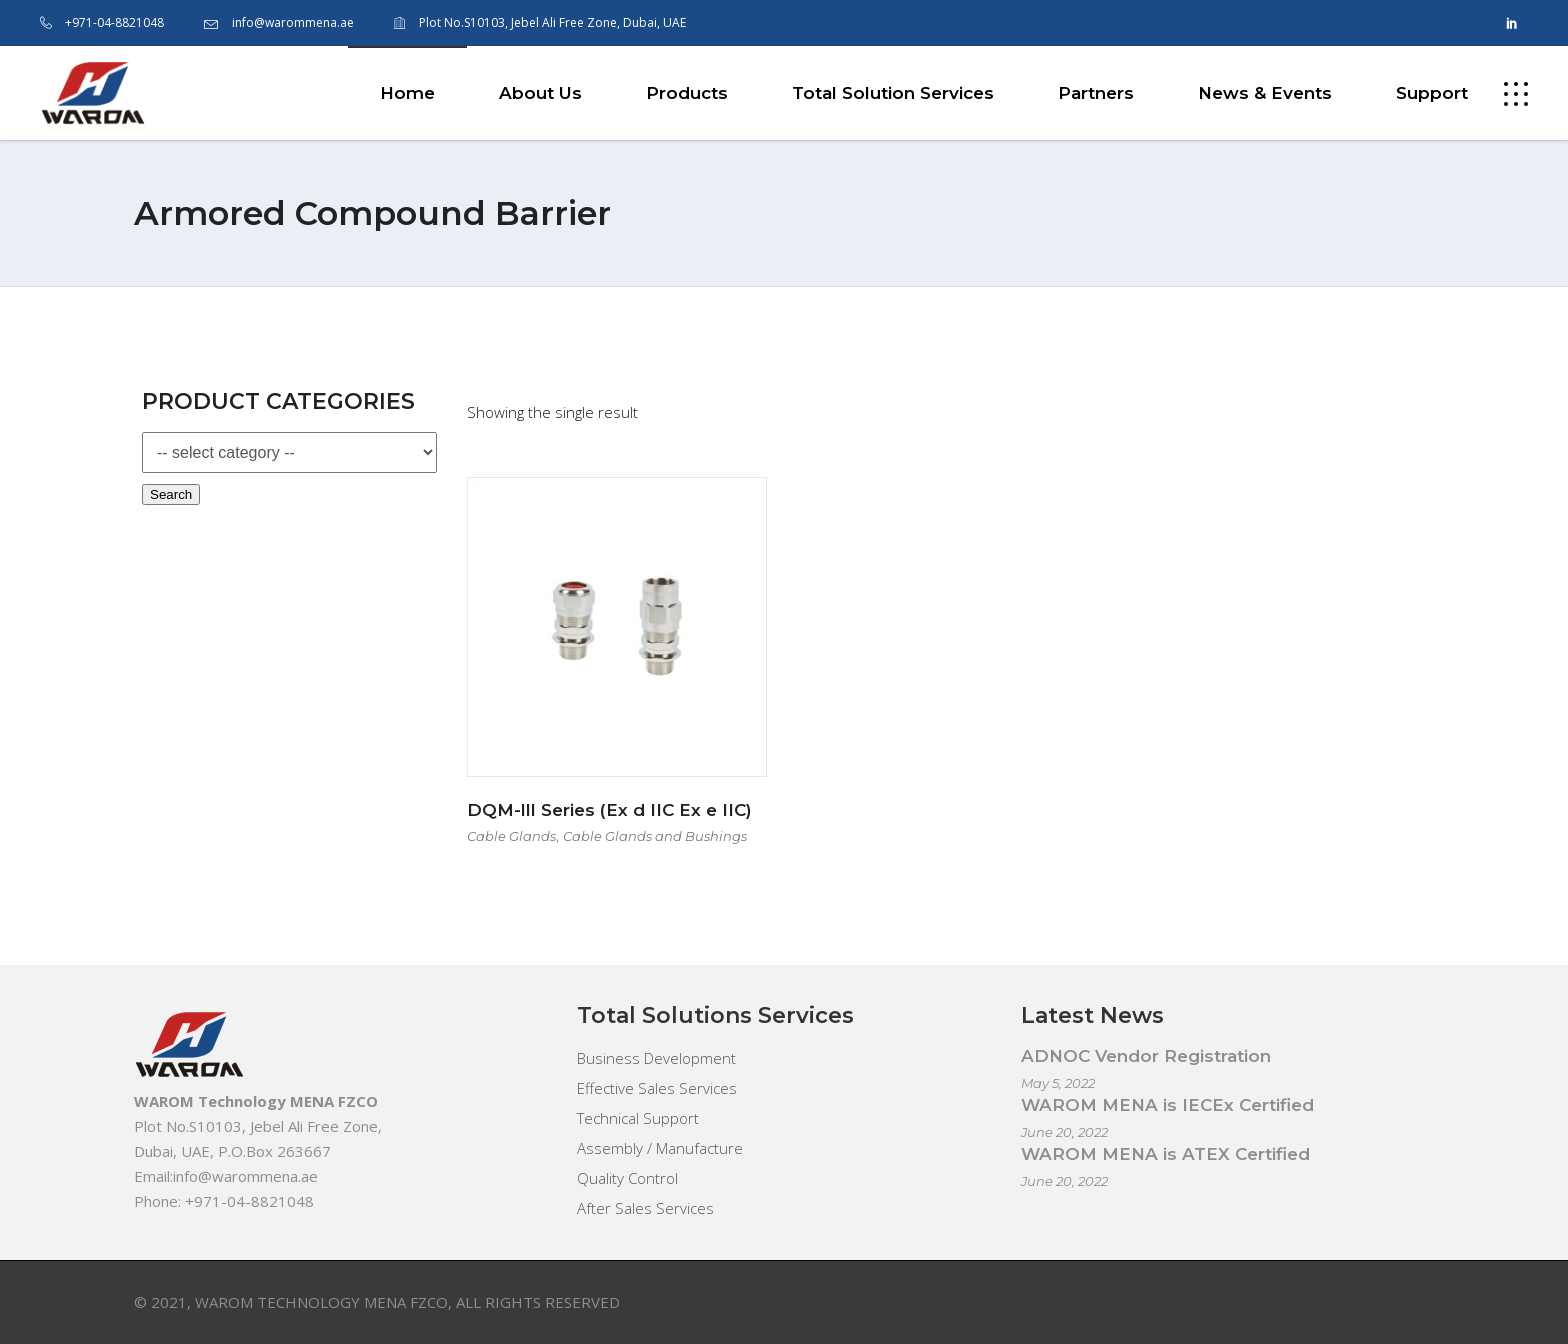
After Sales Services (645, 1208)
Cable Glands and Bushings (655, 836)
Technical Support (638, 1118)
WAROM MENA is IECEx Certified (1167, 1105)
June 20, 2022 (1064, 1132)
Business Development (656, 1058)
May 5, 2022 (1058, 1083)
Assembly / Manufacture (660, 1148)
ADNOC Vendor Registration (1146, 1056)
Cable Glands (511, 836)
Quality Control (627, 1178)
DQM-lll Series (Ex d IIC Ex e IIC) (609, 810)
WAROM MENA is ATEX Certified (1165, 1154)
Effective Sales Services (657, 1088)
